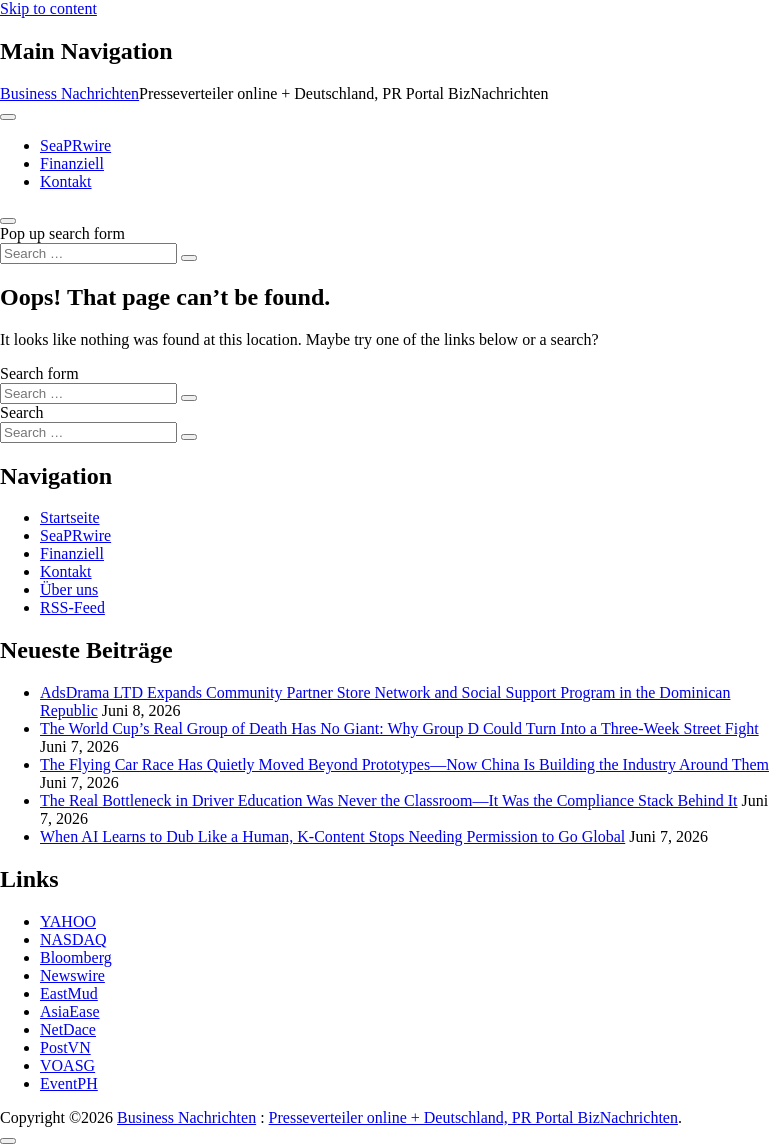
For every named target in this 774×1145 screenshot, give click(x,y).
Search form (39, 373)
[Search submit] (189, 258)
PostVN (65, 1047)
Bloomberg (76, 957)
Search (22, 412)
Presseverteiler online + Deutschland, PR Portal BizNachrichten (473, 1117)
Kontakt (66, 181)
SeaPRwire (75, 145)
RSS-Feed (72, 607)
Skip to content (48, 8)
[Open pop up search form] (8, 221)
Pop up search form (62, 233)
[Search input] (88, 253)
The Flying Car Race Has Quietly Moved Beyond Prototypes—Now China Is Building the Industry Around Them (404, 764)
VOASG (67, 1065)
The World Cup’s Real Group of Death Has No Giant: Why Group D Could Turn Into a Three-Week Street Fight (399, 728)
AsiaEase (70, 1011)
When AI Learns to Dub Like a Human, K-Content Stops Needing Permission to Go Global (332, 836)
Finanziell (72, 163)
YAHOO (68, 921)
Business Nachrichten (69, 93)
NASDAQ (73, 939)
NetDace (68, 1029)
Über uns (69, 589)
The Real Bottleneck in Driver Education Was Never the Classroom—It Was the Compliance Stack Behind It (389, 800)
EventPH (69, 1083)
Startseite (70, 517)
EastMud (69, 993)
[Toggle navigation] (8, 117)
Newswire (72, 975)
